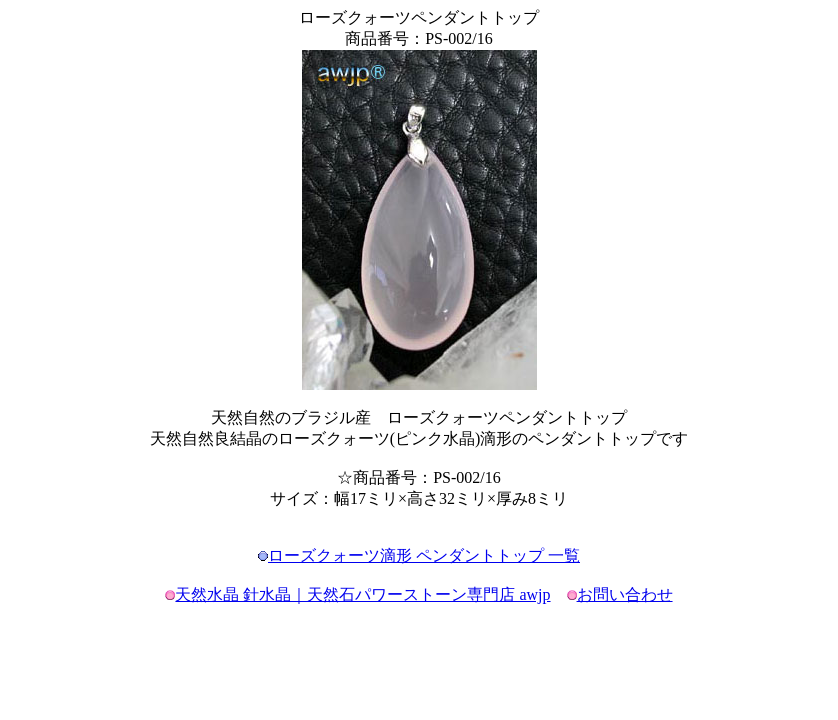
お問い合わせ (625, 594)
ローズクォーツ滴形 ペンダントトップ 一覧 (424, 555)
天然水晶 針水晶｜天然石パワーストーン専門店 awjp (362, 594)
